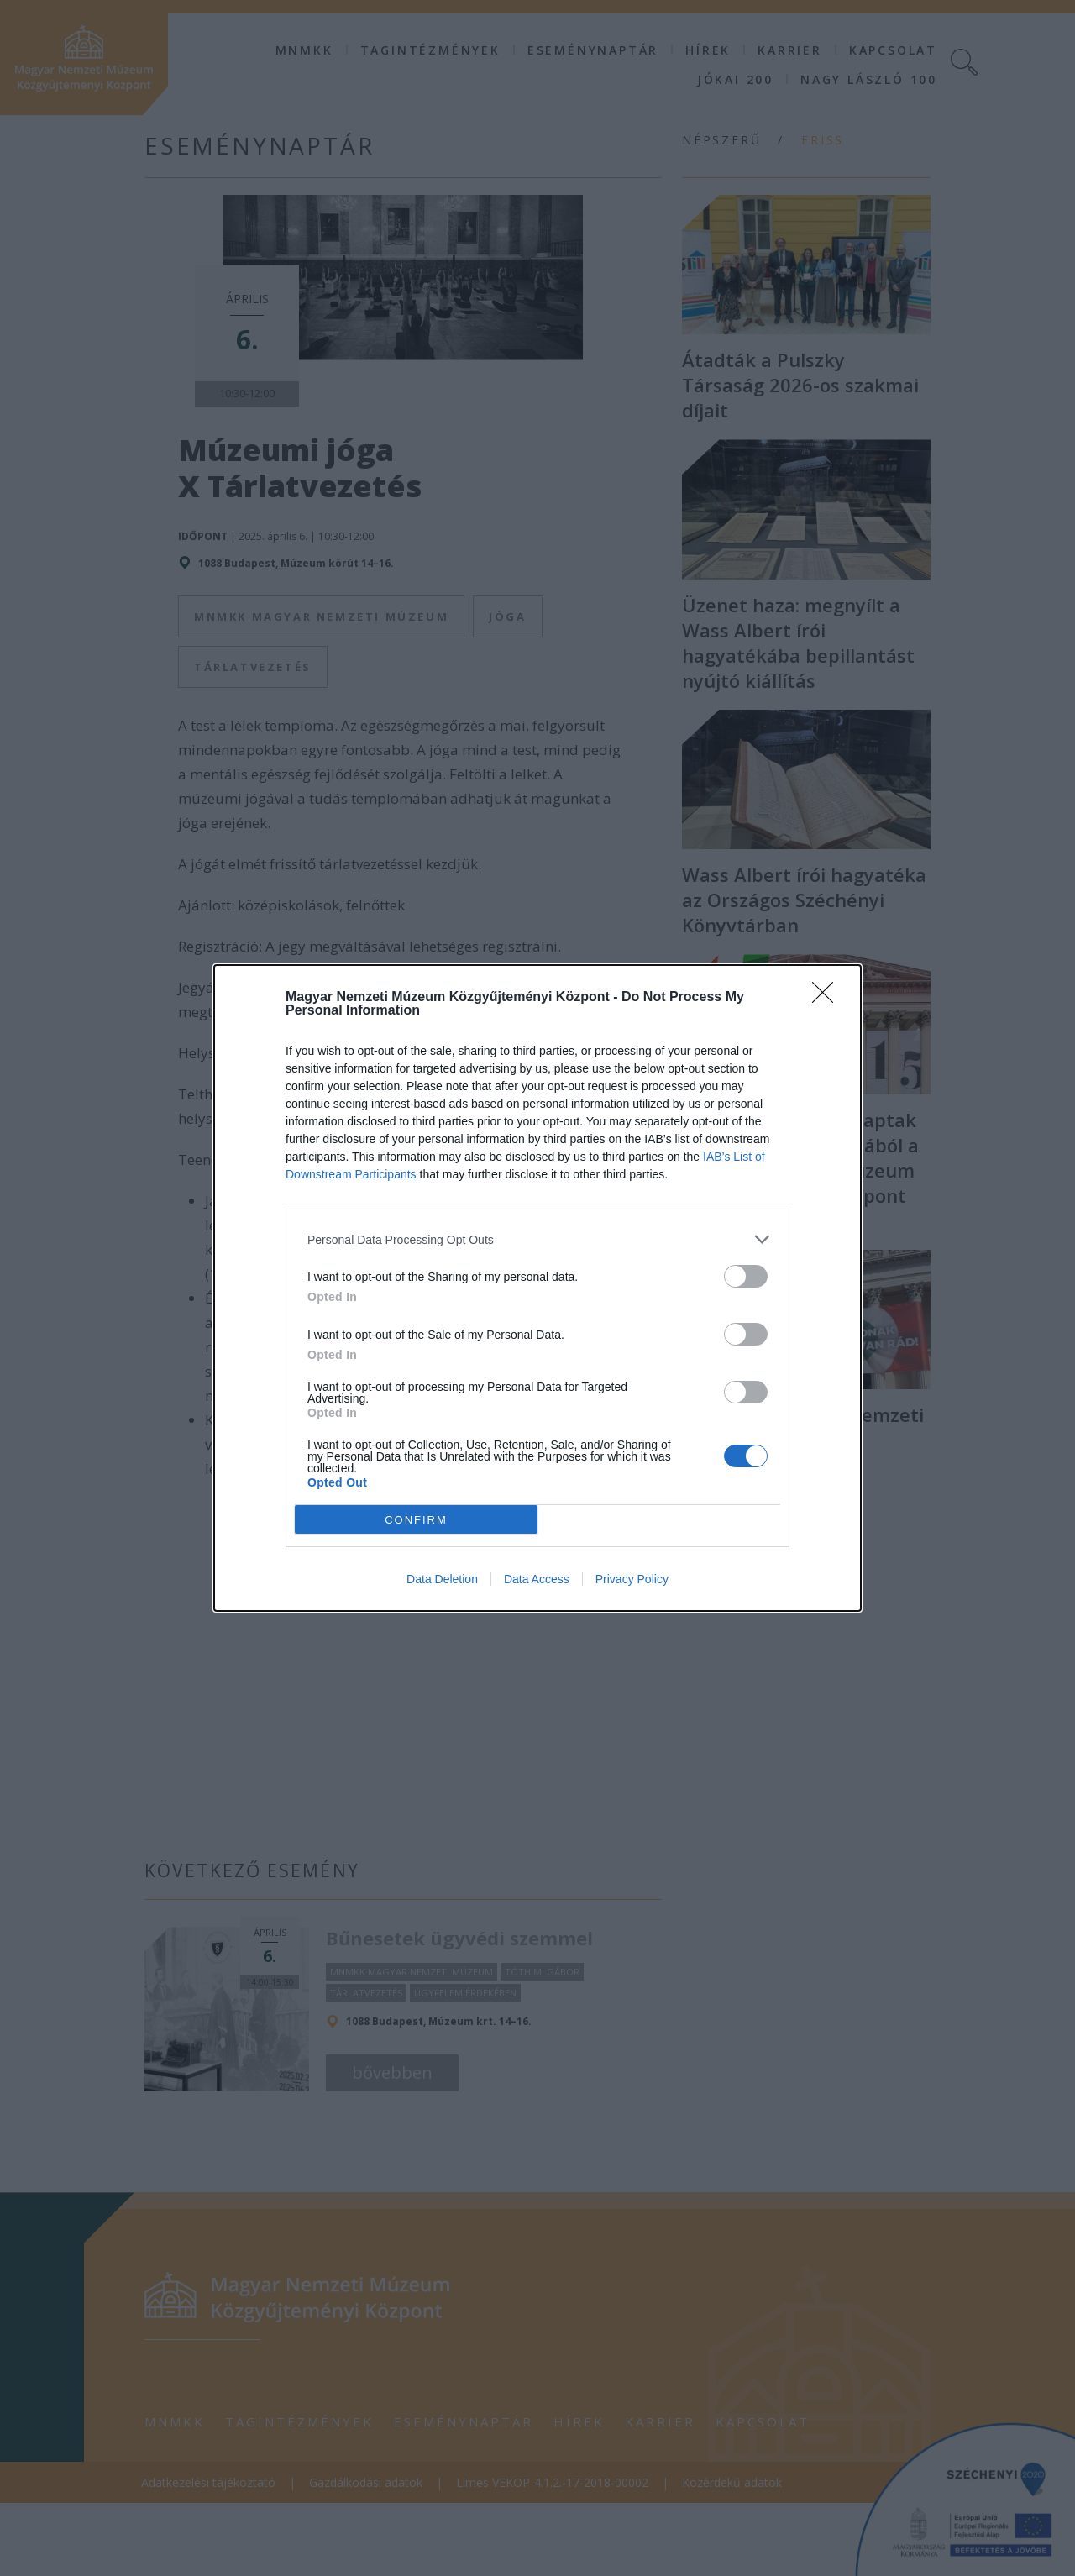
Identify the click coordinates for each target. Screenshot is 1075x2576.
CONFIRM (416, 1520)
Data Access (536, 1579)
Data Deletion (442, 1579)
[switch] (746, 1276)
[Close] (828, 998)
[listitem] (537, 1239)
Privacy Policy (632, 1579)
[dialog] (537, 1288)
